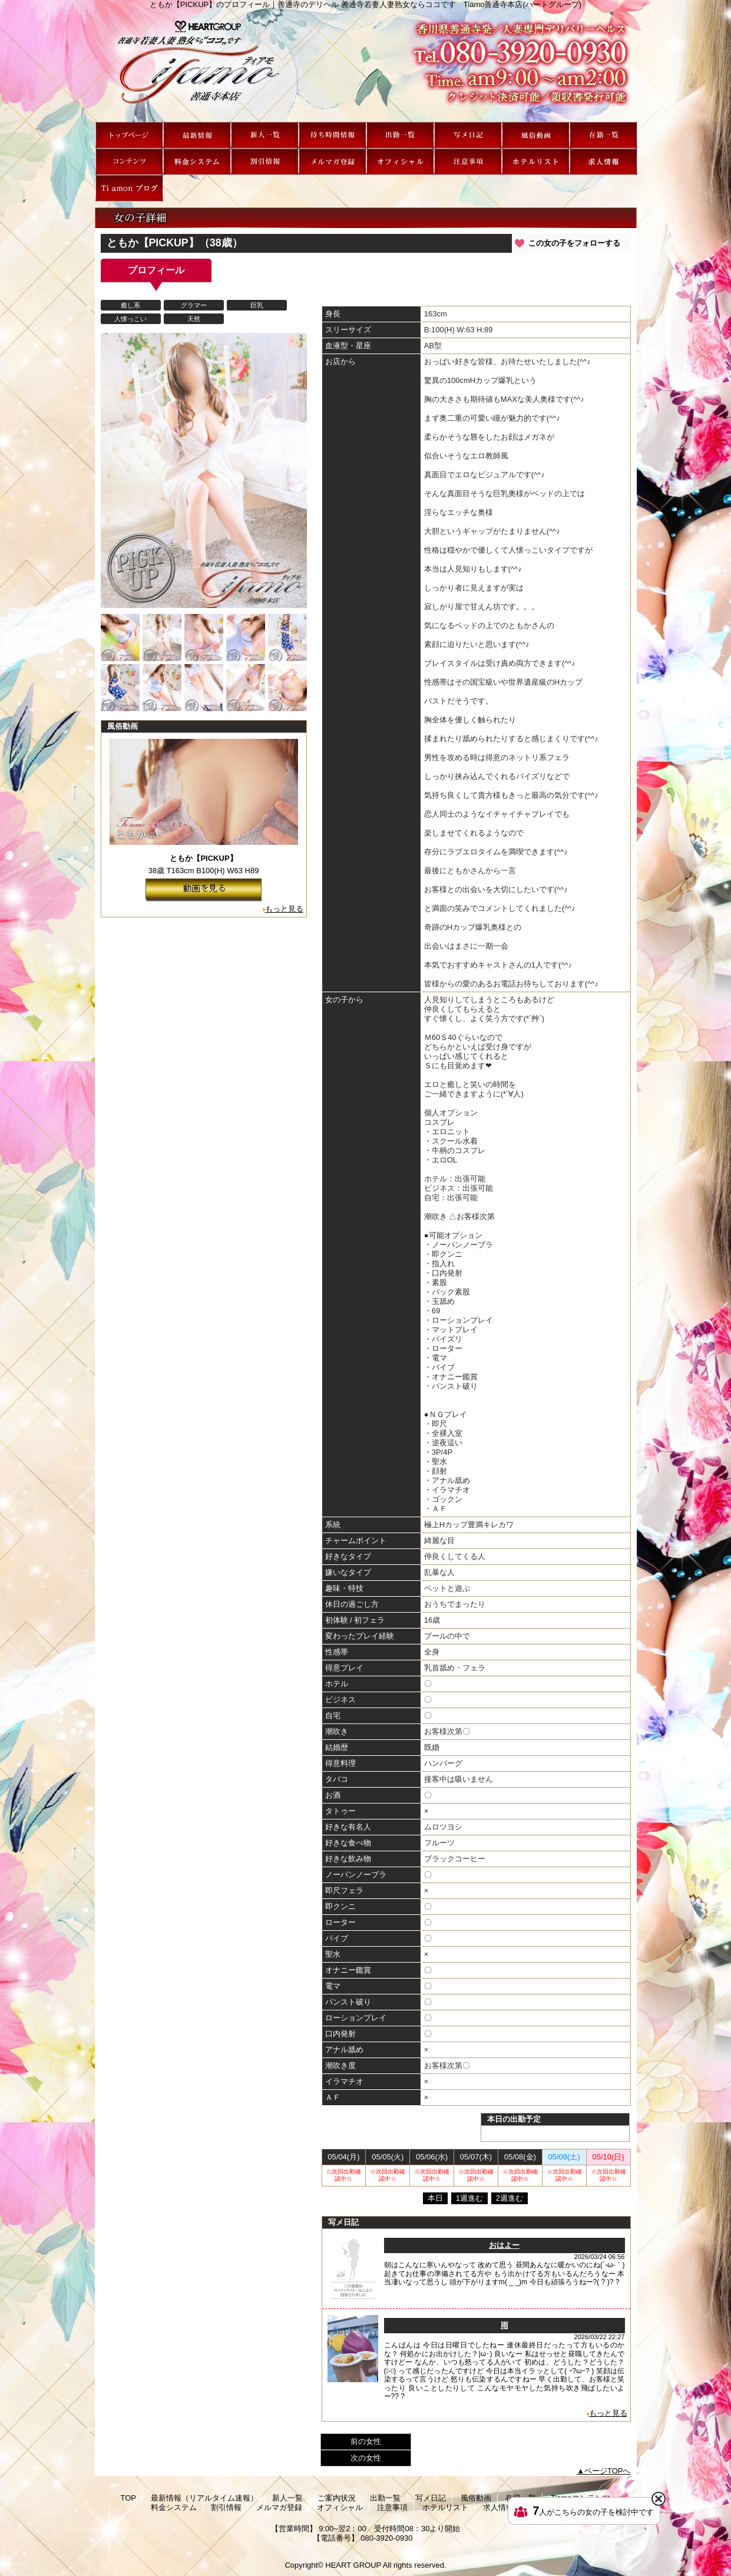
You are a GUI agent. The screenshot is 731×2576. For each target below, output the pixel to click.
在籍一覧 (603, 135)
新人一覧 (265, 135)
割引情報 (265, 161)
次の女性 (365, 2457)
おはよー (504, 2245)
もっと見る (284, 908)
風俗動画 (536, 135)
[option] (120, 637)
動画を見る (203, 890)
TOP (129, 135)
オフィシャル (400, 161)
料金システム (197, 161)
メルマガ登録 (332, 161)
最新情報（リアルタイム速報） (197, 135)
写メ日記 (468, 135)
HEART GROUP (353, 2565)
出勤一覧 (400, 135)
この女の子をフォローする (574, 243)
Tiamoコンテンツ (129, 161)
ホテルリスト (536, 161)
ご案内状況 (332, 135)
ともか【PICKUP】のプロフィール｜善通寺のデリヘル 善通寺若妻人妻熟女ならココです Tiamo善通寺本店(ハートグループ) (366, 65)
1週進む (469, 2198)
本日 (435, 2198)
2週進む (509, 2198)
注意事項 (468, 161)
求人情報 (603, 161)
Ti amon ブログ (129, 188)
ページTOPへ (607, 2470)
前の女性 (365, 2441)
